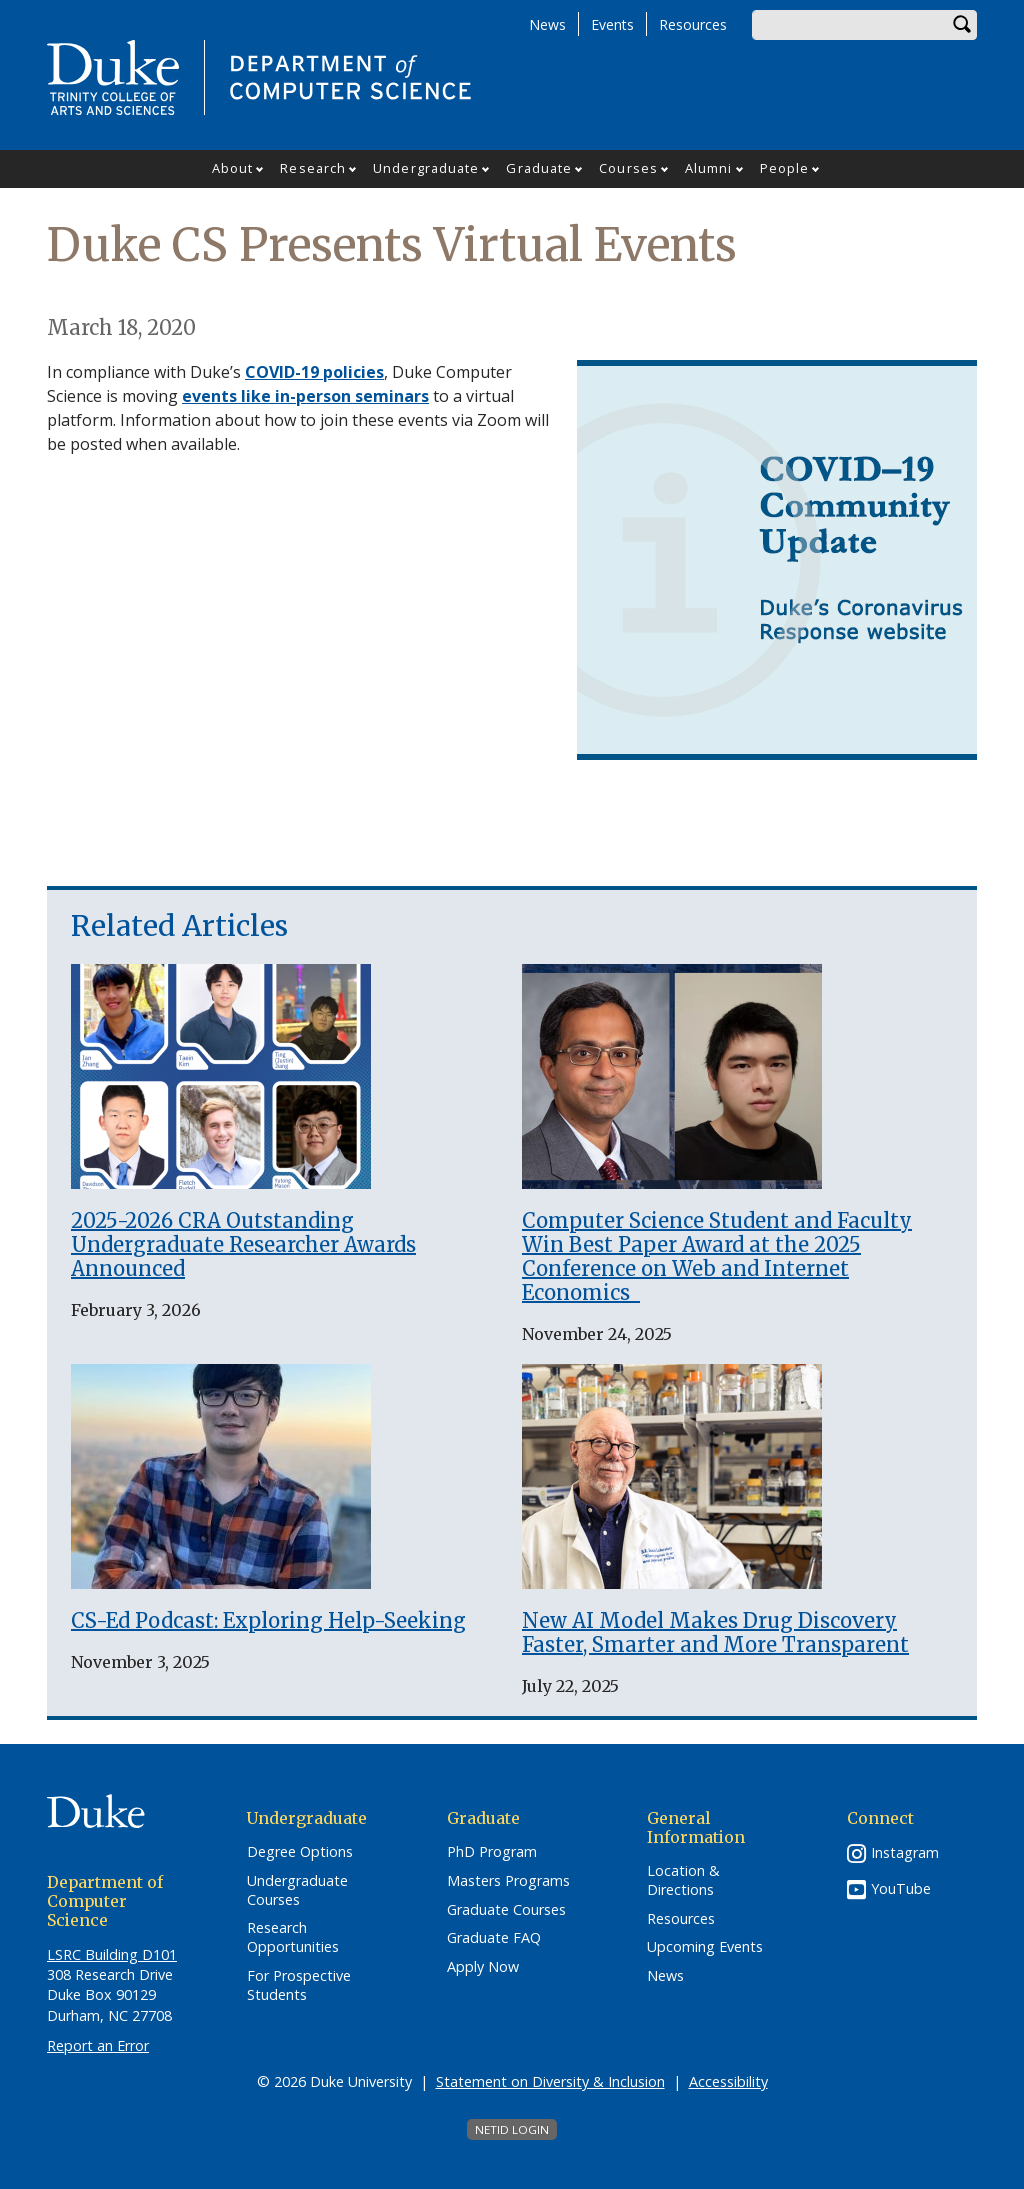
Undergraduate (426, 168)
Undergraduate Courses (297, 1890)
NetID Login (512, 2129)
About (233, 168)
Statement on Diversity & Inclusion (550, 2081)
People (785, 168)
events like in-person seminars (305, 396)
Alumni (709, 168)
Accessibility (728, 2081)
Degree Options (300, 1852)
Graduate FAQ (494, 1938)
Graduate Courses (506, 1910)
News (547, 24)
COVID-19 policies (314, 372)
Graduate (539, 168)
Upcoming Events (705, 1947)
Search (962, 25)
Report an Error (98, 2045)
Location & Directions (683, 1880)
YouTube (901, 1888)
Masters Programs (508, 1881)
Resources (693, 24)
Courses (628, 168)
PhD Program (492, 1852)
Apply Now (483, 1967)
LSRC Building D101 (112, 1954)
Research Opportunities (293, 1937)
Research (313, 168)
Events (612, 24)
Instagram (905, 1852)
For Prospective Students (299, 1985)
